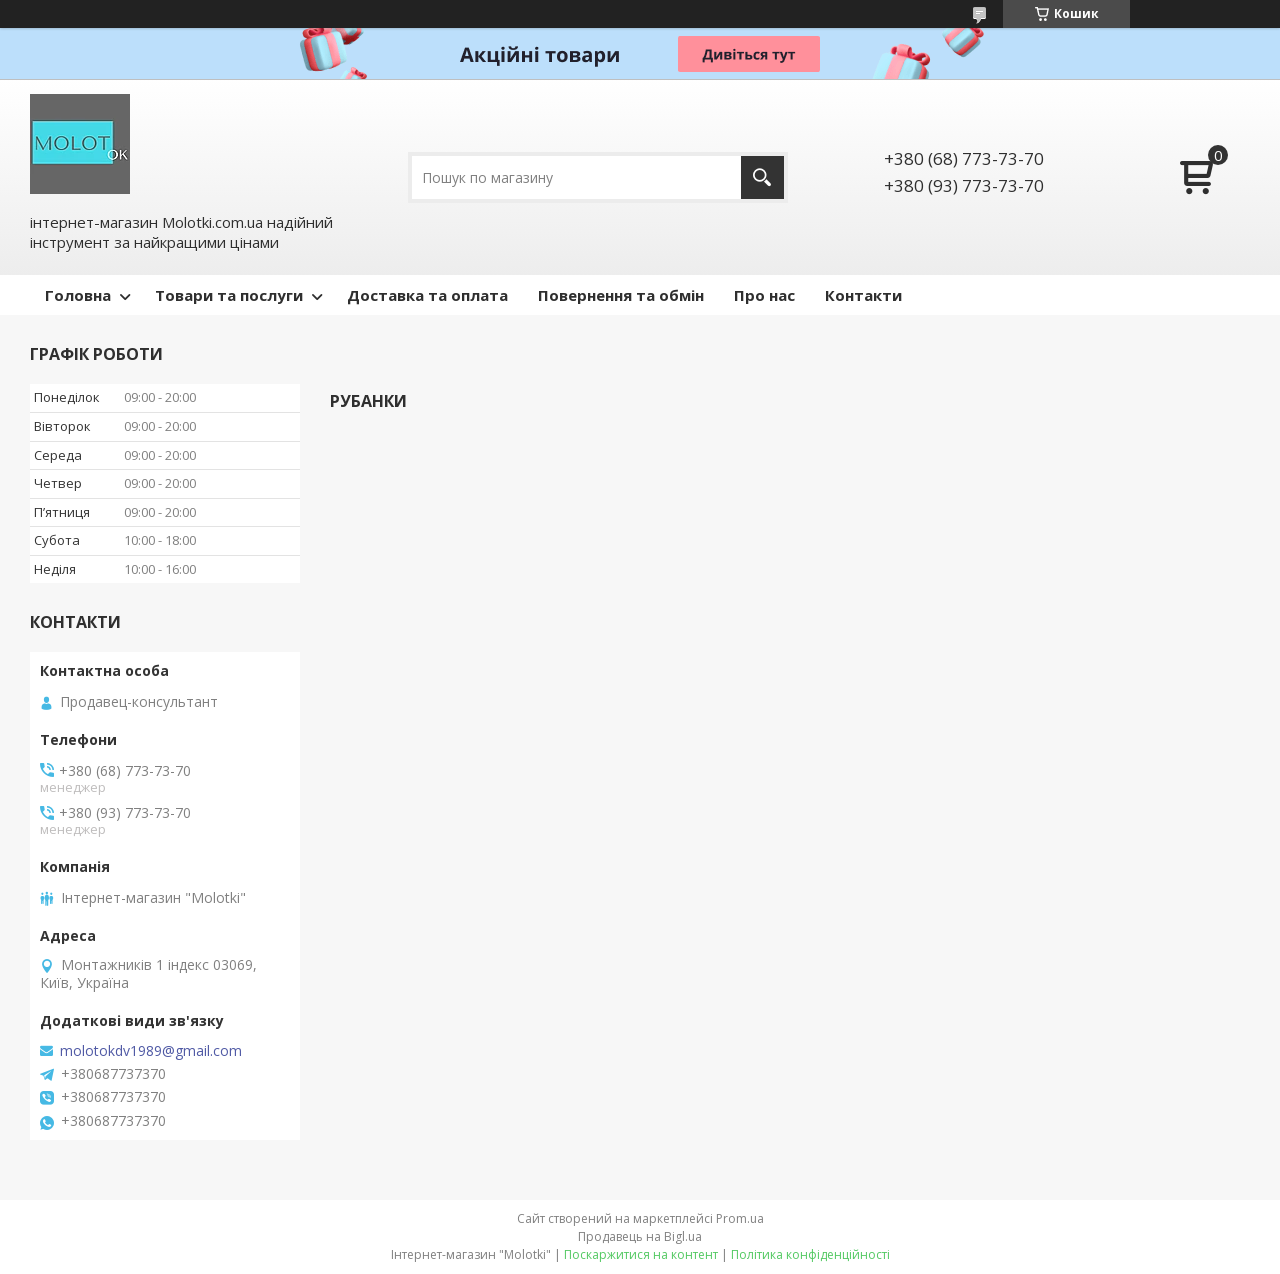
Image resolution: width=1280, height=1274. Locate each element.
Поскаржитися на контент (641, 1254)
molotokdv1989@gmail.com (151, 1051)
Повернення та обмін (621, 295)
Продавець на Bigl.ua (640, 1236)
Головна (78, 295)
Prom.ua (740, 1218)
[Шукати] (762, 177)
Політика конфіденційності (810, 1254)
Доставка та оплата (427, 295)
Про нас (764, 295)
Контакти (863, 295)
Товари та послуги (229, 295)
